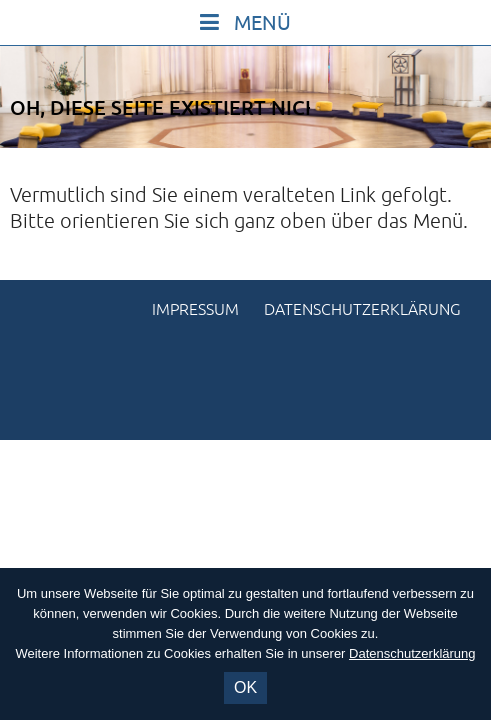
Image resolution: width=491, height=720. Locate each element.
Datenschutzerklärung (362, 310)
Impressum (195, 310)
